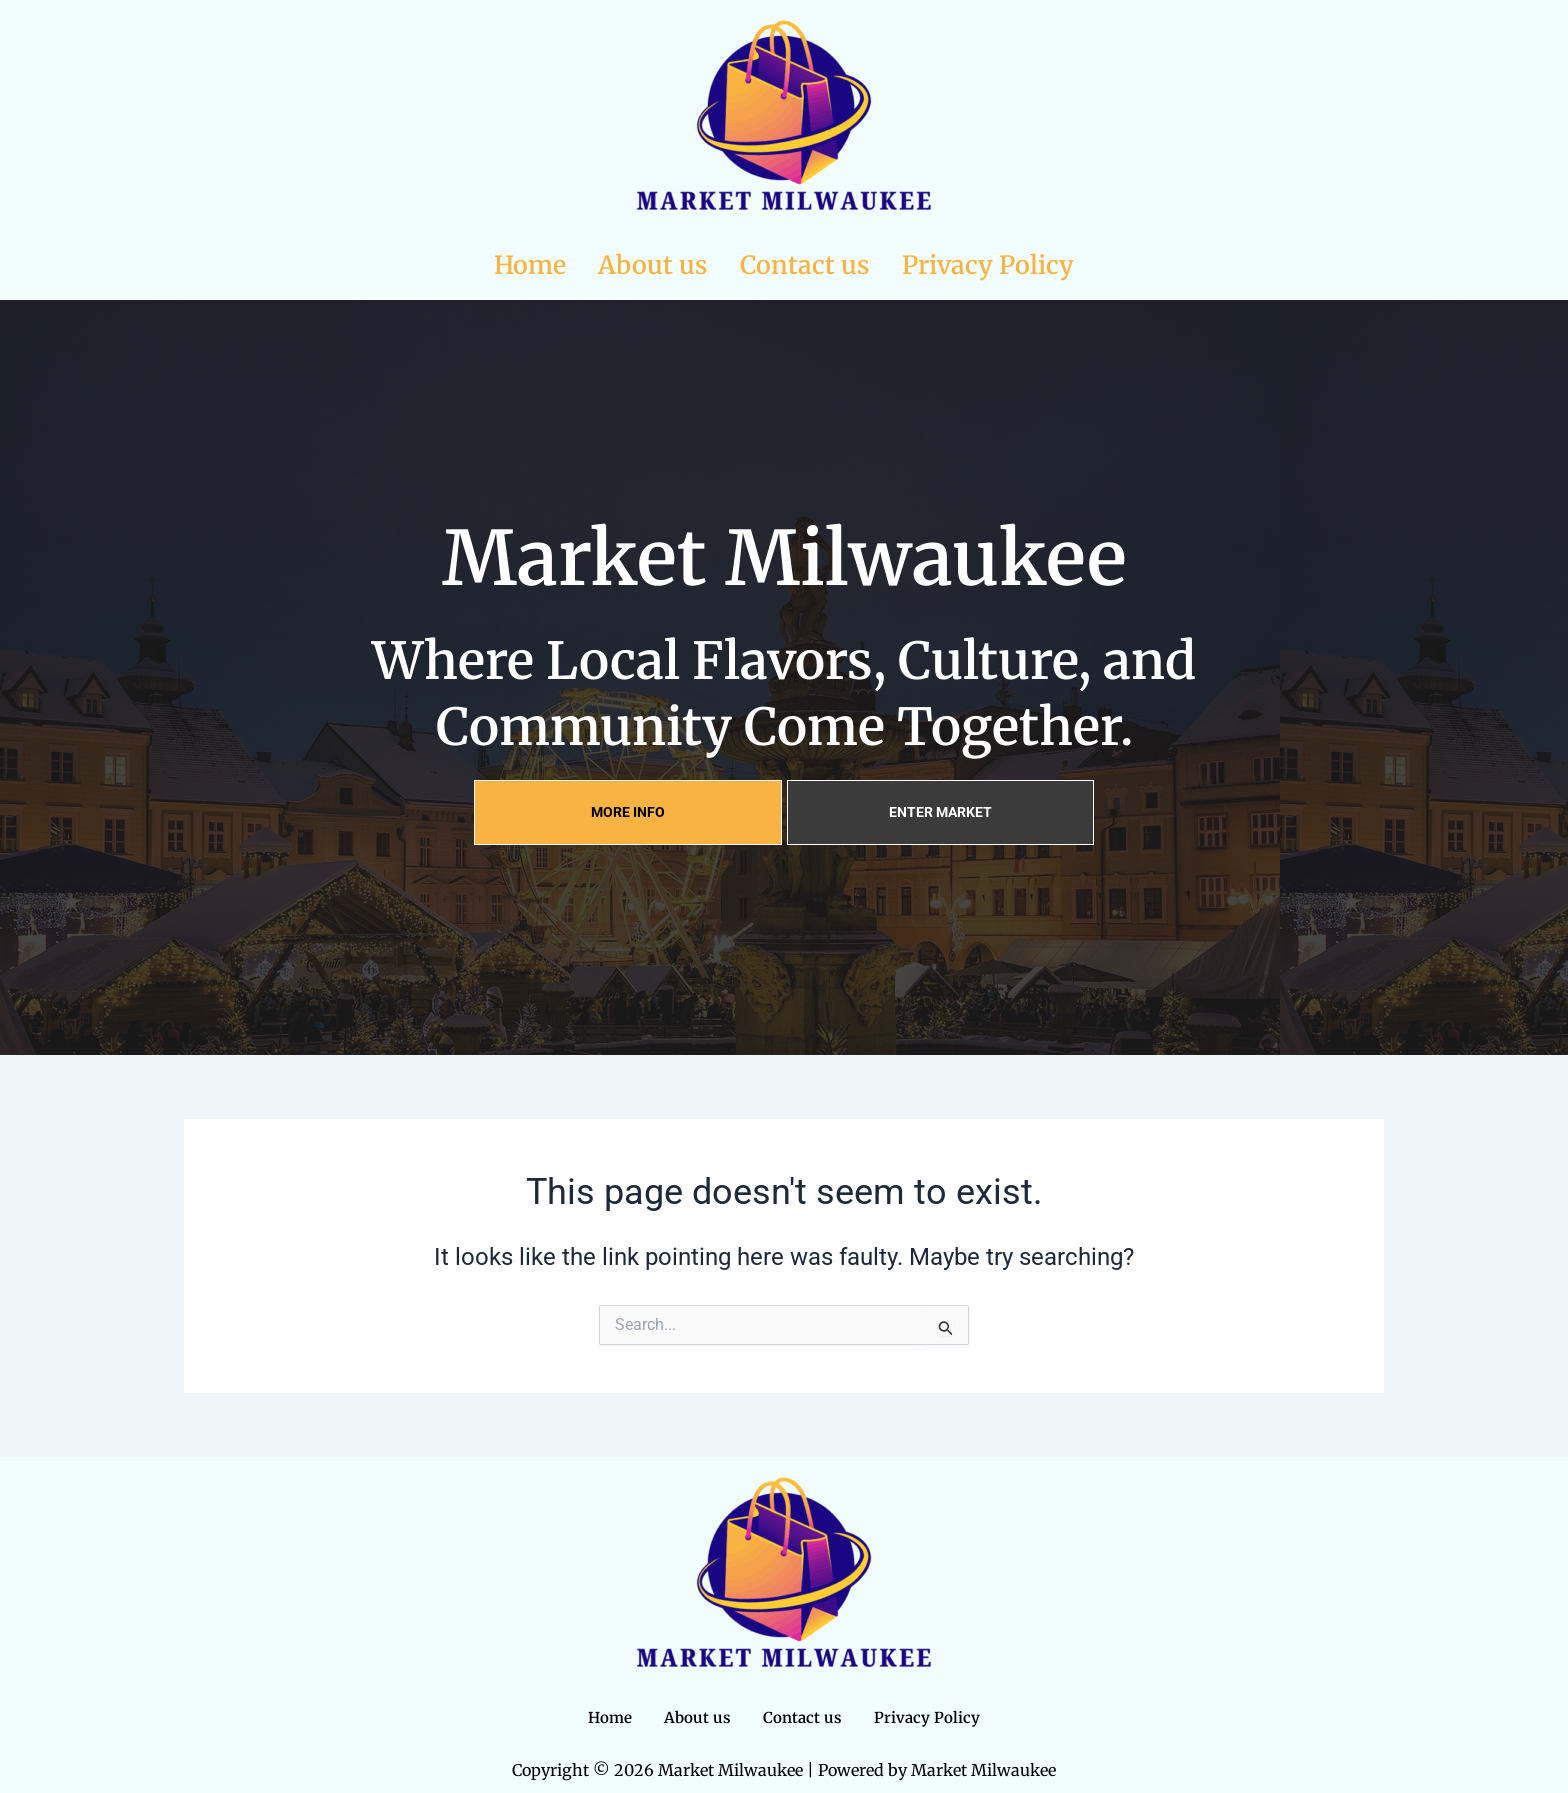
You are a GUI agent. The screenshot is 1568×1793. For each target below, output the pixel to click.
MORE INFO (628, 812)
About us (653, 265)
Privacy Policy (988, 265)
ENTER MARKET (940, 812)
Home (530, 265)
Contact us (805, 265)
